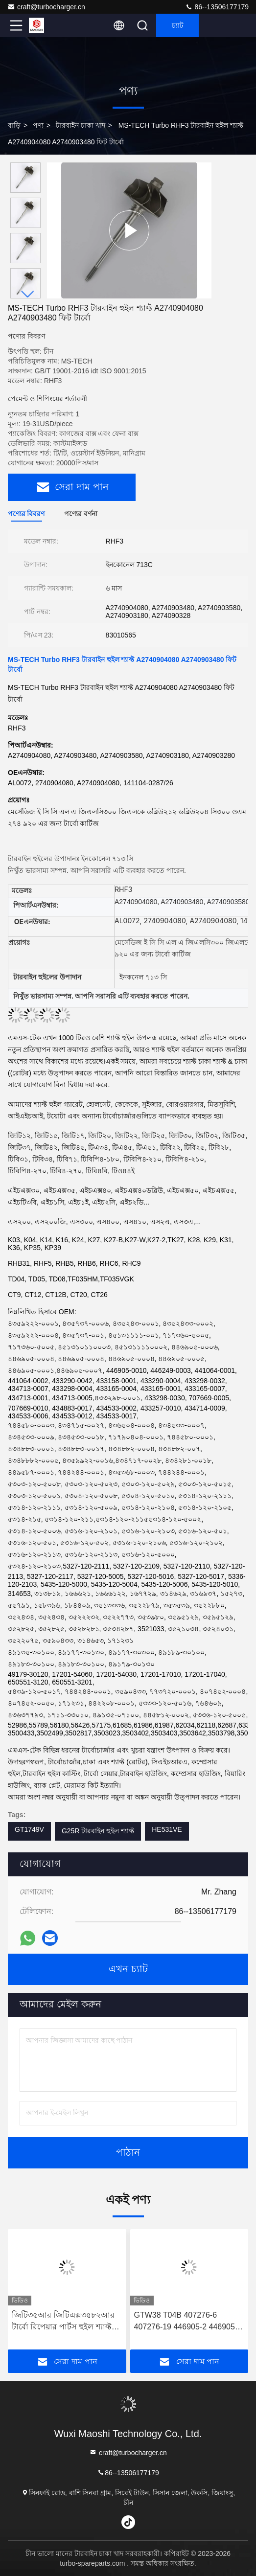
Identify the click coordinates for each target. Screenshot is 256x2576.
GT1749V (29, 1829)
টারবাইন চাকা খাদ (80, 125)
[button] (28, 294)
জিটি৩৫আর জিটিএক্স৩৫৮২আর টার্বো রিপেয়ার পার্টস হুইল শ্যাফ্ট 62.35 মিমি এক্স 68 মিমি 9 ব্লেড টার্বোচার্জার (63, 2322)
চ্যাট (178, 25)
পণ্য (38, 125)
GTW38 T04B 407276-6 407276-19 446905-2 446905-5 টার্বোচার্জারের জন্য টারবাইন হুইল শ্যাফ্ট (188, 2322)
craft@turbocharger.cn (46, 7)
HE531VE (167, 1829)
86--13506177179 (217, 7)
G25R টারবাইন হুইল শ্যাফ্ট (98, 1831)
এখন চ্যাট (128, 1969)
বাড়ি (14, 125)
